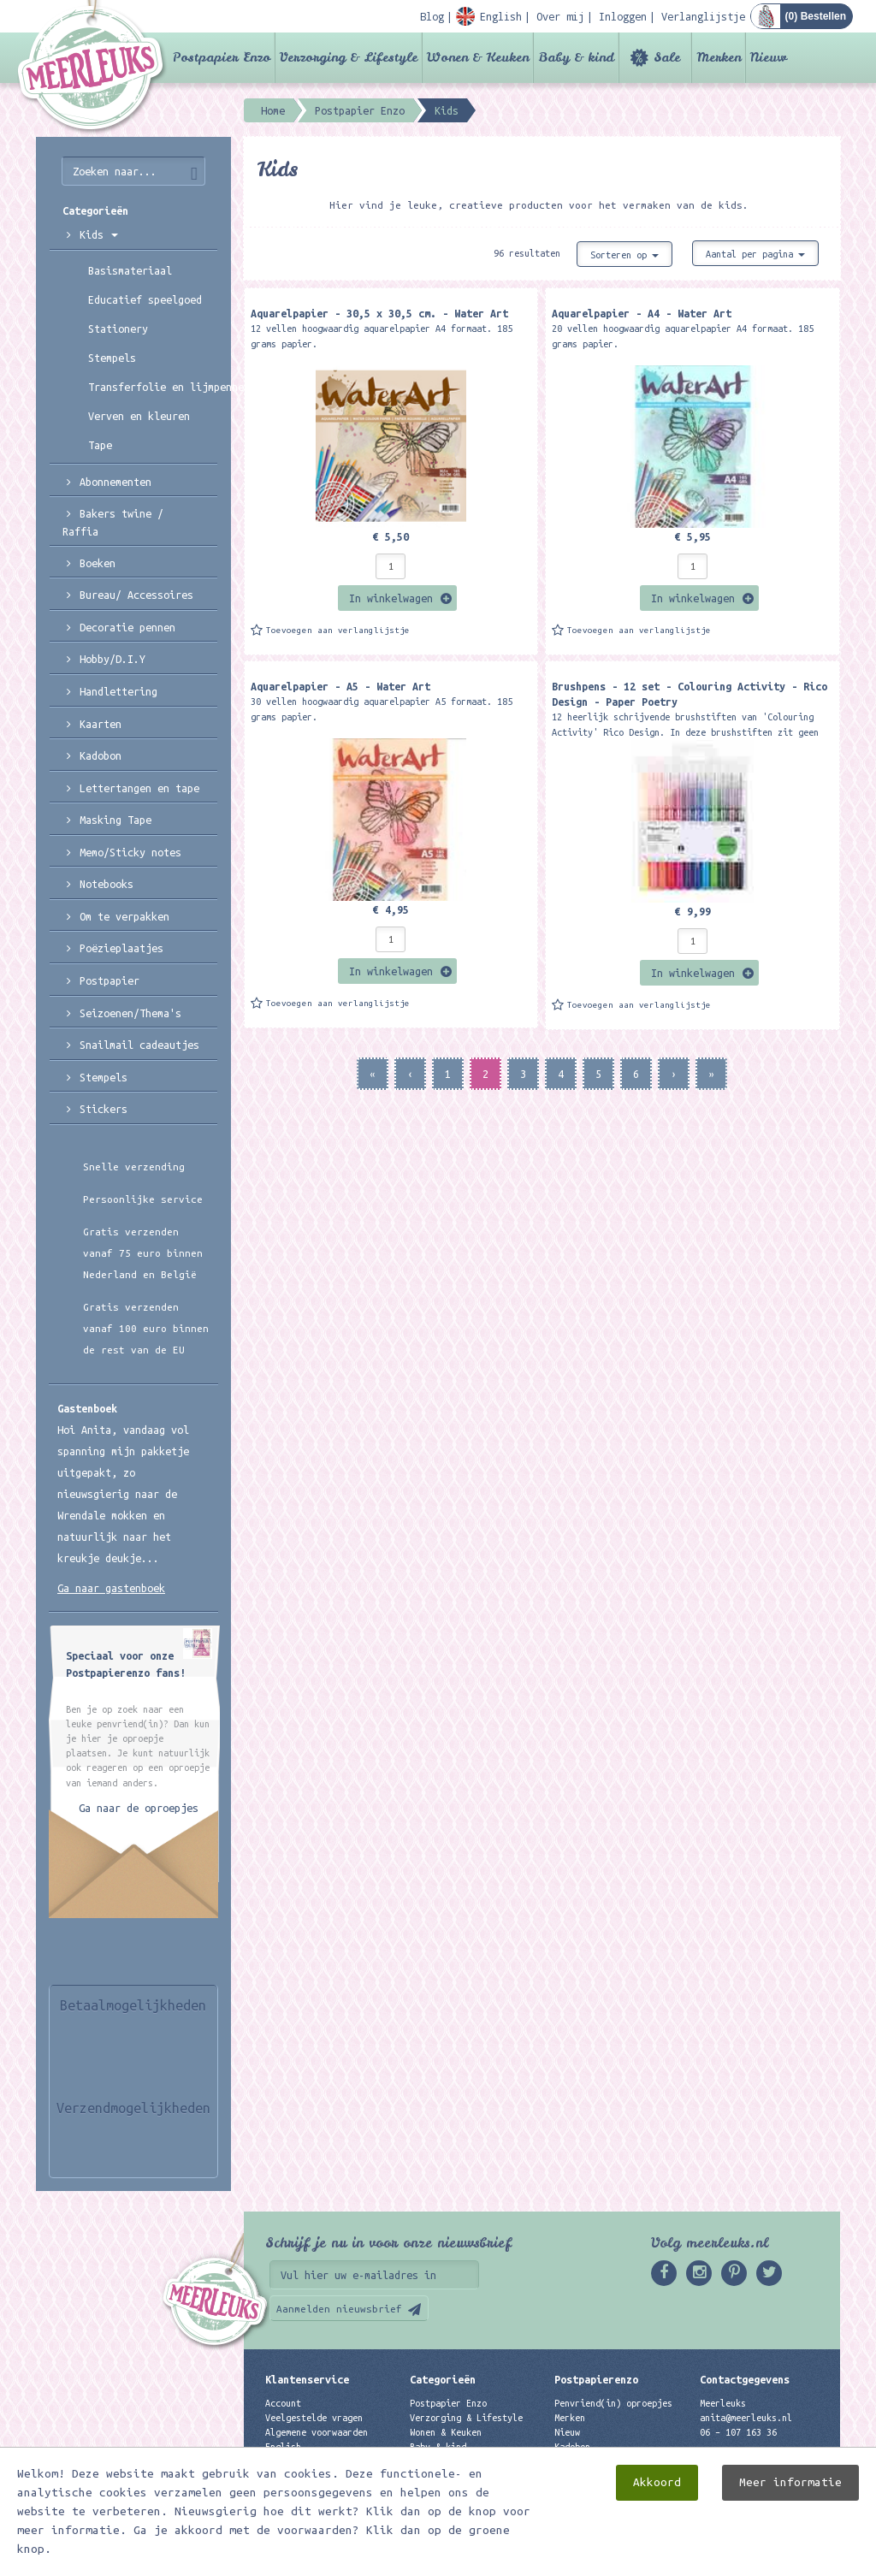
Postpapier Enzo (221, 57)
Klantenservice (307, 2379)
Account (283, 2403)
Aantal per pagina (755, 254)
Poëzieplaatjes (121, 948)
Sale (667, 57)
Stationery (118, 329)
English (283, 2447)
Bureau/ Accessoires (136, 595)
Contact (283, 2462)
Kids (99, 234)
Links (567, 2462)
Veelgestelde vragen (314, 2418)
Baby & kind (576, 57)
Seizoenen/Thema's (130, 1013)
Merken (718, 57)
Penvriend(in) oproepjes (613, 2403)
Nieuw (768, 57)
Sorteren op (624, 255)
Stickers (103, 1109)
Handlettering (118, 691)
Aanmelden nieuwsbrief (339, 2308)
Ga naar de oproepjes (138, 1808)
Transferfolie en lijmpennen (152, 387)
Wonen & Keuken (478, 57)
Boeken (97, 563)
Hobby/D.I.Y (112, 659)
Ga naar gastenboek (111, 1588)
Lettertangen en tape (139, 788)
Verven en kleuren (139, 416)
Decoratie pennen (127, 627)
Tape (100, 445)
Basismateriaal (130, 270)
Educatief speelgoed (145, 299)
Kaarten (100, 724)
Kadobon (100, 755)
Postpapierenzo (596, 2379)
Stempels (112, 358)
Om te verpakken (124, 916)
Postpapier (109, 980)
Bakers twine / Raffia (112, 522)
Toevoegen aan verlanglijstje (338, 630)
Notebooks (106, 884)
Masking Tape (115, 820)
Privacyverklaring (308, 2477)
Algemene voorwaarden (316, 2432)
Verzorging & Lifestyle (348, 57)
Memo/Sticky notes (130, 852)
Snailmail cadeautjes (139, 1045)
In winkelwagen (391, 598)
